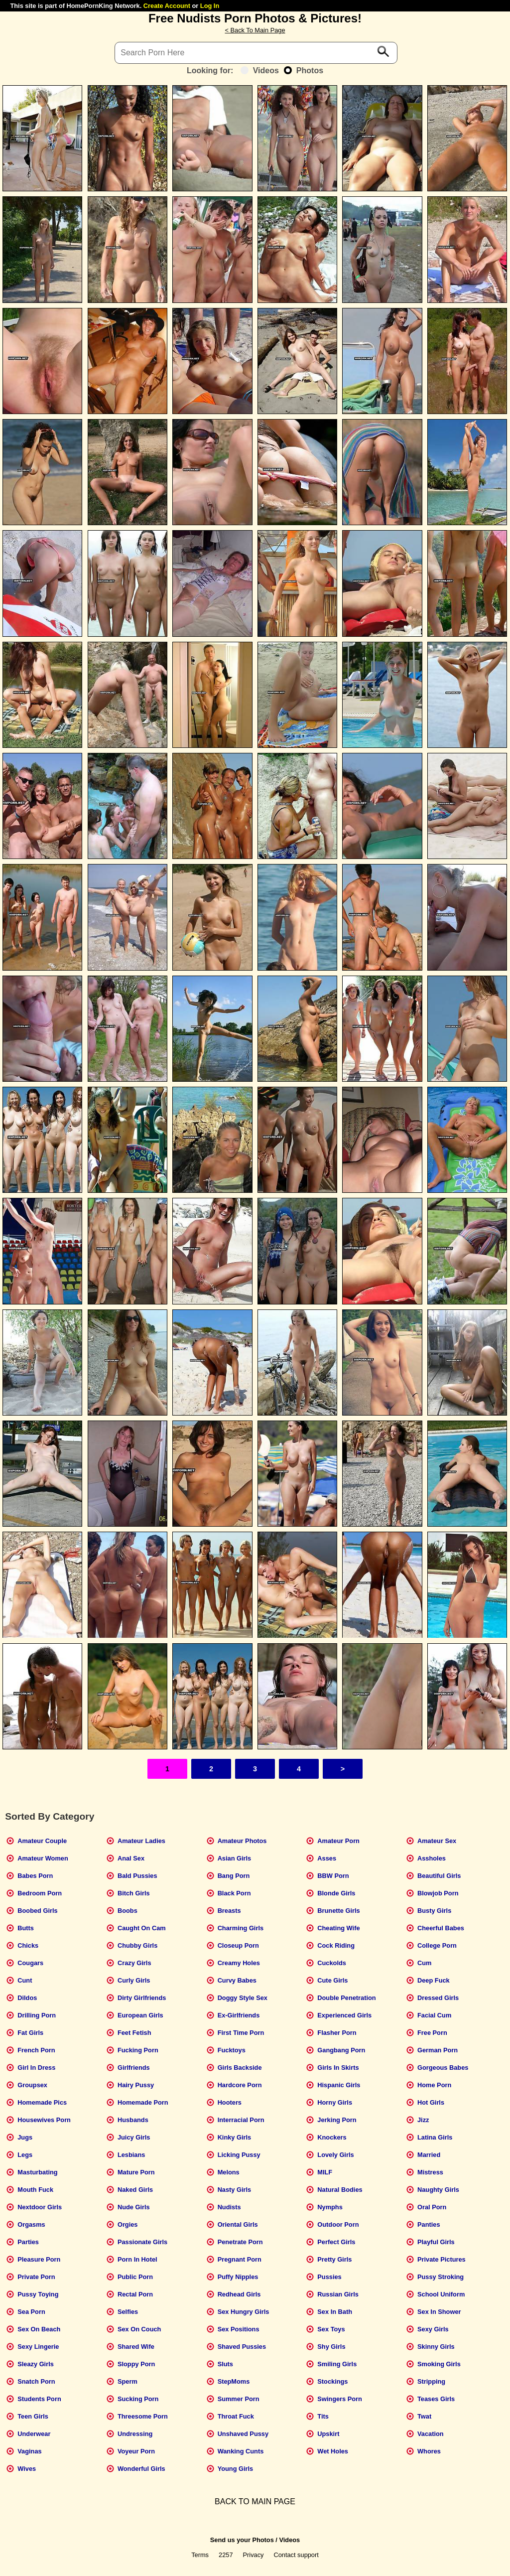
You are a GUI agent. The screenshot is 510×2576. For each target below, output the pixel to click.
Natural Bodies (339, 2189)
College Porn (437, 1945)
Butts (25, 1928)
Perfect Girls (336, 2242)
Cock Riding (336, 1945)
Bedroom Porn (39, 1893)
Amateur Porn (338, 1841)
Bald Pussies (137, 1875)
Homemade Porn (143, 2102)
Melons (229, 2172)
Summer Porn (238, 2399)
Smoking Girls (439, 2364)
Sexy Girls (433, 2329)
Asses (326, 1858)
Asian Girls (235, 1858)
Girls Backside (240, 2067)
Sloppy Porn (136, 2364)
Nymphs (330, 2207)
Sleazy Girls (35, 2364)
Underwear (33, 2433)
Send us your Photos (242, 2540)
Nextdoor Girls (39, 2207)
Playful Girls (436, 2242)
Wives (26, 2468)
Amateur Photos (242, 1841)
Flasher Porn (336, 2032)
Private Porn (36, 2277)
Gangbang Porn (341, 2050)
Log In (209, 5)
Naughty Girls (438, 2189)
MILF (324, 2172)
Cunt (24, 1980)
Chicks (27, 1945)
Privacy (253, 2555)
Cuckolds (331, 1963)
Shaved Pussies (242, 2346)
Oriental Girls (238, 2224)
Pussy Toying (37, 2294)
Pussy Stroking (440, 2277)
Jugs (24, 2137)
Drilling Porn (36, 2015)
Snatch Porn (36, 2381)
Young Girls (236, 2468)
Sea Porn (31, 2311)
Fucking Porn (138, 2050)
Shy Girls (331, 2346)
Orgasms (31, 2224)
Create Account (166, 5)
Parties (28, 2242)
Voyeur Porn (136, 2451)
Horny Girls (334, 2102)
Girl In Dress (36, 2067)
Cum (424, 1963)
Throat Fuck (236, 2416)
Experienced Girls (344, 2015)
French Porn (36, 2050)
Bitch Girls (134, 1893)
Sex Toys (331, 2329)
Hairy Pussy (136, 2085)
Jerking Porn (336, 2120)
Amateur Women (42, 1858)
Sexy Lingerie (38, 2346)
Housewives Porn (44, 2120)
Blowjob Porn (437, 1893)
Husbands (133, 2120)
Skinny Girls (436, 2346)
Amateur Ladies (141, 1841)
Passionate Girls (142, 2242)
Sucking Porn (138, 2399)
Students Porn (39, 2399)
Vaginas (29, 2451)
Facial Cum (434, 2015)
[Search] (256, 53)
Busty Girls (434, 1910)
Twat (424, 2416)
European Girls (140, 2015)
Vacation (430, 2433)
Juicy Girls (134, 2137)
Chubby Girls (137, 1945)
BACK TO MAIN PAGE (255, 2501)
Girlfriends (134, 2067)
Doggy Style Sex (242, 1998)
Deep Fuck (433, 1980)
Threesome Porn (143, 2416)
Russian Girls (338, 2294)
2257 (226, 2555)
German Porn (437, 2050)
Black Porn (234, 1893)
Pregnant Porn (239, 2259)
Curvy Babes (237, 1980)
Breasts (229, 1910)
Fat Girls (30, 2032)
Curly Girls (134, 1980)
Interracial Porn (241, 2120)
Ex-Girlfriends (239, 2015)
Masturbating (37, 2172)
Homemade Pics (42, 2102)
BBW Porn (333, 1875)
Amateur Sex (436, 1841)
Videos (260, 70)
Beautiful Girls (439, 1875)
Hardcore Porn (240, 2085)
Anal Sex (131, 1858)
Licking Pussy (239, 2154)
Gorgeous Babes (442, 2067)
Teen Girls (32, 2416)
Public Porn (135, 2277)
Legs (24, 2154)
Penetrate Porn (240, 2242)
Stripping (431, 2381)
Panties (428, 2224)
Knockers (331, 2137)
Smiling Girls (337, 2364)
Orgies (128, 2224)
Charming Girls (240, 1928)
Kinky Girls (235, 2137)
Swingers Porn (339, 2399)
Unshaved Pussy (243, 2433)
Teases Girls (436, 2399)
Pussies (329, 2277)
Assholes (431, 1858)
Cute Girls (332, 1980)
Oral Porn (431, 2207)
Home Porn (434, 2085)
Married (428, 2154)
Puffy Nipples (238, 2277)
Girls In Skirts (338, 2067)
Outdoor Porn (338, 2224)
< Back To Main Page (255, 30)
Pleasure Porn (38, 2259)
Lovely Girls (335, 2154)
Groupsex (32, 2085)
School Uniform (441, 2294)
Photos (303, 70)
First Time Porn (241, 2032)
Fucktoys (232, 2050)
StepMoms (234, 2381)
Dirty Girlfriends (142, 1998)
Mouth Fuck (35, 2189)
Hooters (230, 2102)
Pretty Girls (334, 2259)
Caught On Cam (142, 1928)
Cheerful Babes (440, 1928)
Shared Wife (136, 2346)
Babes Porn (35, 1875)
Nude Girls (134, 2207)
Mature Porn (136, 2172)
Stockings (332, 2381)
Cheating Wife (338, 1928)
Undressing (135, 2433)
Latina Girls (434, 2137)
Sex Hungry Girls (243, 2311)
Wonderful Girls (141, 2468)
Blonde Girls (336, 1893)
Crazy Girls (134, 1963)
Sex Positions (238, 2329)
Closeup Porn (238, 1945)
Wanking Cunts (241, 2451)
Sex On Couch (139, 2329)
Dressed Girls (438, 1998)
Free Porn (432, 2032)
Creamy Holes (239, 1963)
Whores (429, 2451)
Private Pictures (441, 2259)
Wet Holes (332, 2451)
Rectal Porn (135, 2294)
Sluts (225, 2364)
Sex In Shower (439, 2311)
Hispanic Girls (338, 2085)
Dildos (27, 1998)
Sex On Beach (38, 2329)
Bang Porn (234, 1875)
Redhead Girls (239, 2294)
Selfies (128, 2311)
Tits (323, 2416)
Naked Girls (135, 2189)
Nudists (229, 2207)
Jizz (423, 2120)
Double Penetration (346, 1998)
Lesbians (131, 2154)
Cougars (30, 1963)
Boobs (127, 1910)
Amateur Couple (42, 1841)
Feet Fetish (134, 2032)
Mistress (430, 2172)
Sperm (127, 2381)
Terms (200, 2555)
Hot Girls (430, 2102)
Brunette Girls (338, 1910)
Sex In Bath (334, 2311)
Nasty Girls (235, 2189)
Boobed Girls (37, 1910)
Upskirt (328, 2433)
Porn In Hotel (137, 2259)
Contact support (295, 2555)
